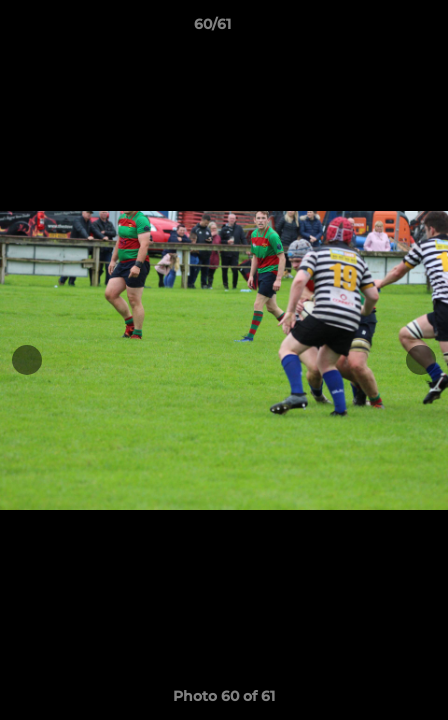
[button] (376, 29)
